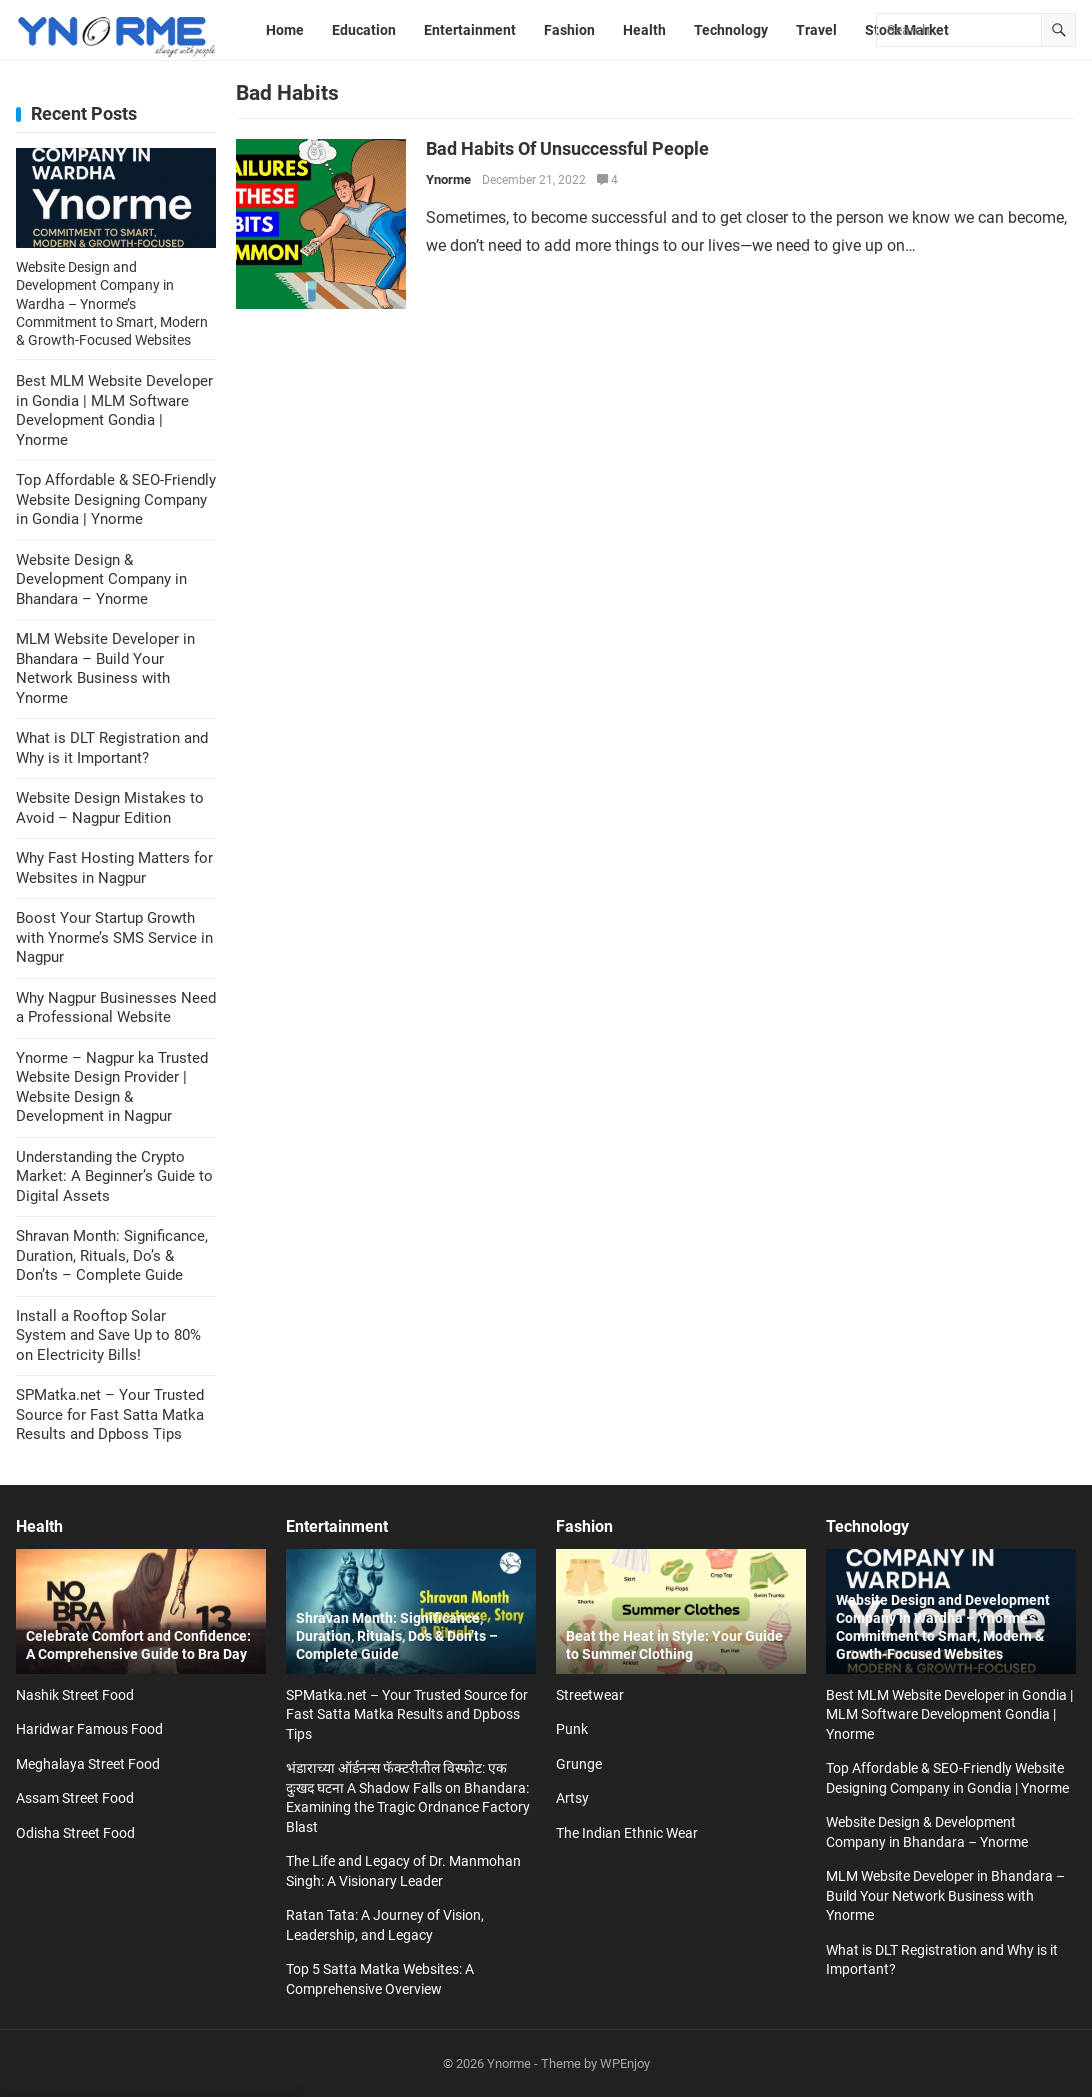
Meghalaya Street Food (88, 1764)
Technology (867, 1526)
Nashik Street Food (75, 1695)
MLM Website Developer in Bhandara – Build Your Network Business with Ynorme (105, 668)
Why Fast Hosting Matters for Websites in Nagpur (114, 868)
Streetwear (590, 1695)
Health (39, 1526)
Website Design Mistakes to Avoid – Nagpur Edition (110, 808)
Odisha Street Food (75, 1833)
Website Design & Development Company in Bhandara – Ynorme (101, 579)
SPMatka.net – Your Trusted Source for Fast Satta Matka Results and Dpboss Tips (110, 1414)
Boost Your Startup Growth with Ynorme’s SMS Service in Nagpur (114, 937)
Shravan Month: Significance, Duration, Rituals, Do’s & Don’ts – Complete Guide (112, 1255)
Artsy (572, 1798)
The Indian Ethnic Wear (627, 1833)
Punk (572, 1729)
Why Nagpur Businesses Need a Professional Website (116, 1008)
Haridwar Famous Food (89, 1729)
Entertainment (337, 1526)
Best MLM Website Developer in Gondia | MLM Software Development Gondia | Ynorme (114, 410)
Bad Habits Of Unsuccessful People (567, 149)
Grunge (579, 1764)
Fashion (584, 1526)
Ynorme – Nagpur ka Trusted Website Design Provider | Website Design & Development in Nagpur (112, 1087)
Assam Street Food (75, 1798)
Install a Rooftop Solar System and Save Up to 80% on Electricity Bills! (108, 1335)
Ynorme (448, 179)
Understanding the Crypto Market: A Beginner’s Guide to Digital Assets (114, 1176)
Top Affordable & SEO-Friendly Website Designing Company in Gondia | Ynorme (116, 499)
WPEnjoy (625, 2063)
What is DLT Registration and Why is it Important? (112, 748)
